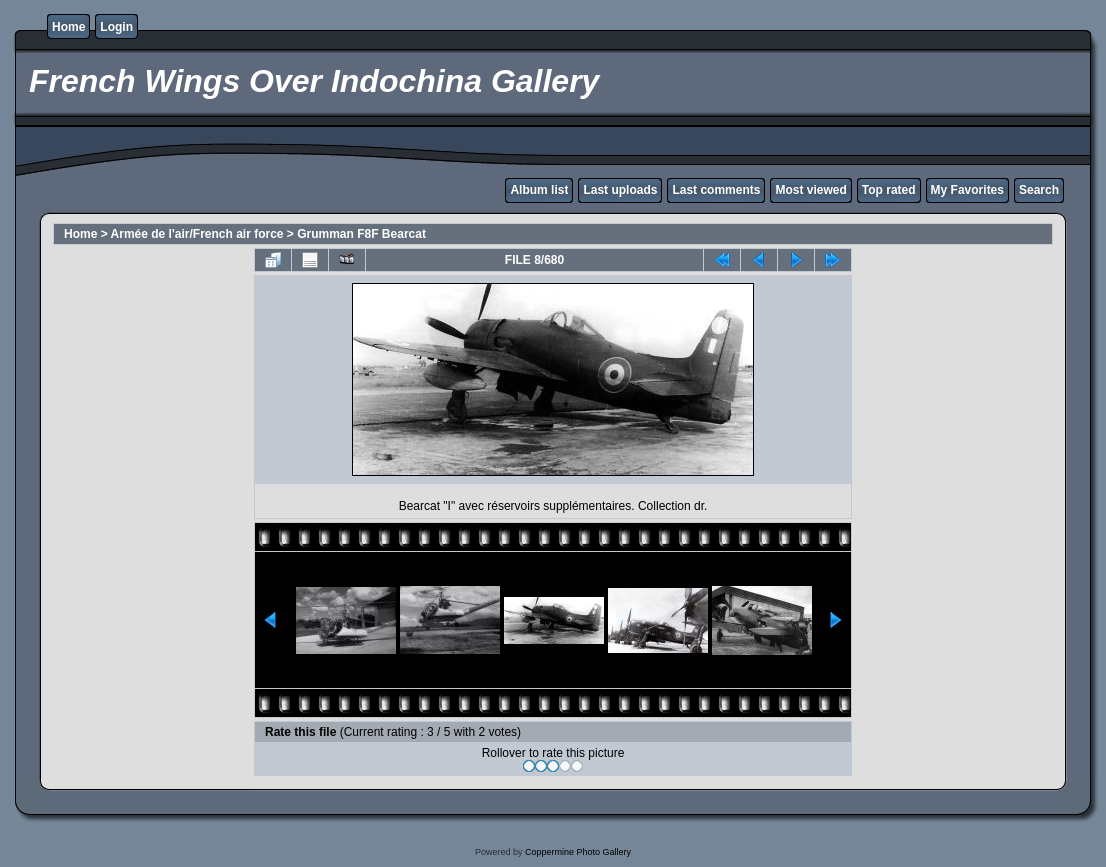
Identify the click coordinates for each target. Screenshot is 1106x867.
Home (68, 27)
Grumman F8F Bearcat (361, 234)
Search (1039, 190)
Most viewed (810, 190)
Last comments (716, 190)
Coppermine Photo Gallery (578, 852)
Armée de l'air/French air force (197, 234)
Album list (539, 190)
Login (116, 27)
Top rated (889, 190)
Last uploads (620, 190)
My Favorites (967, 190)
